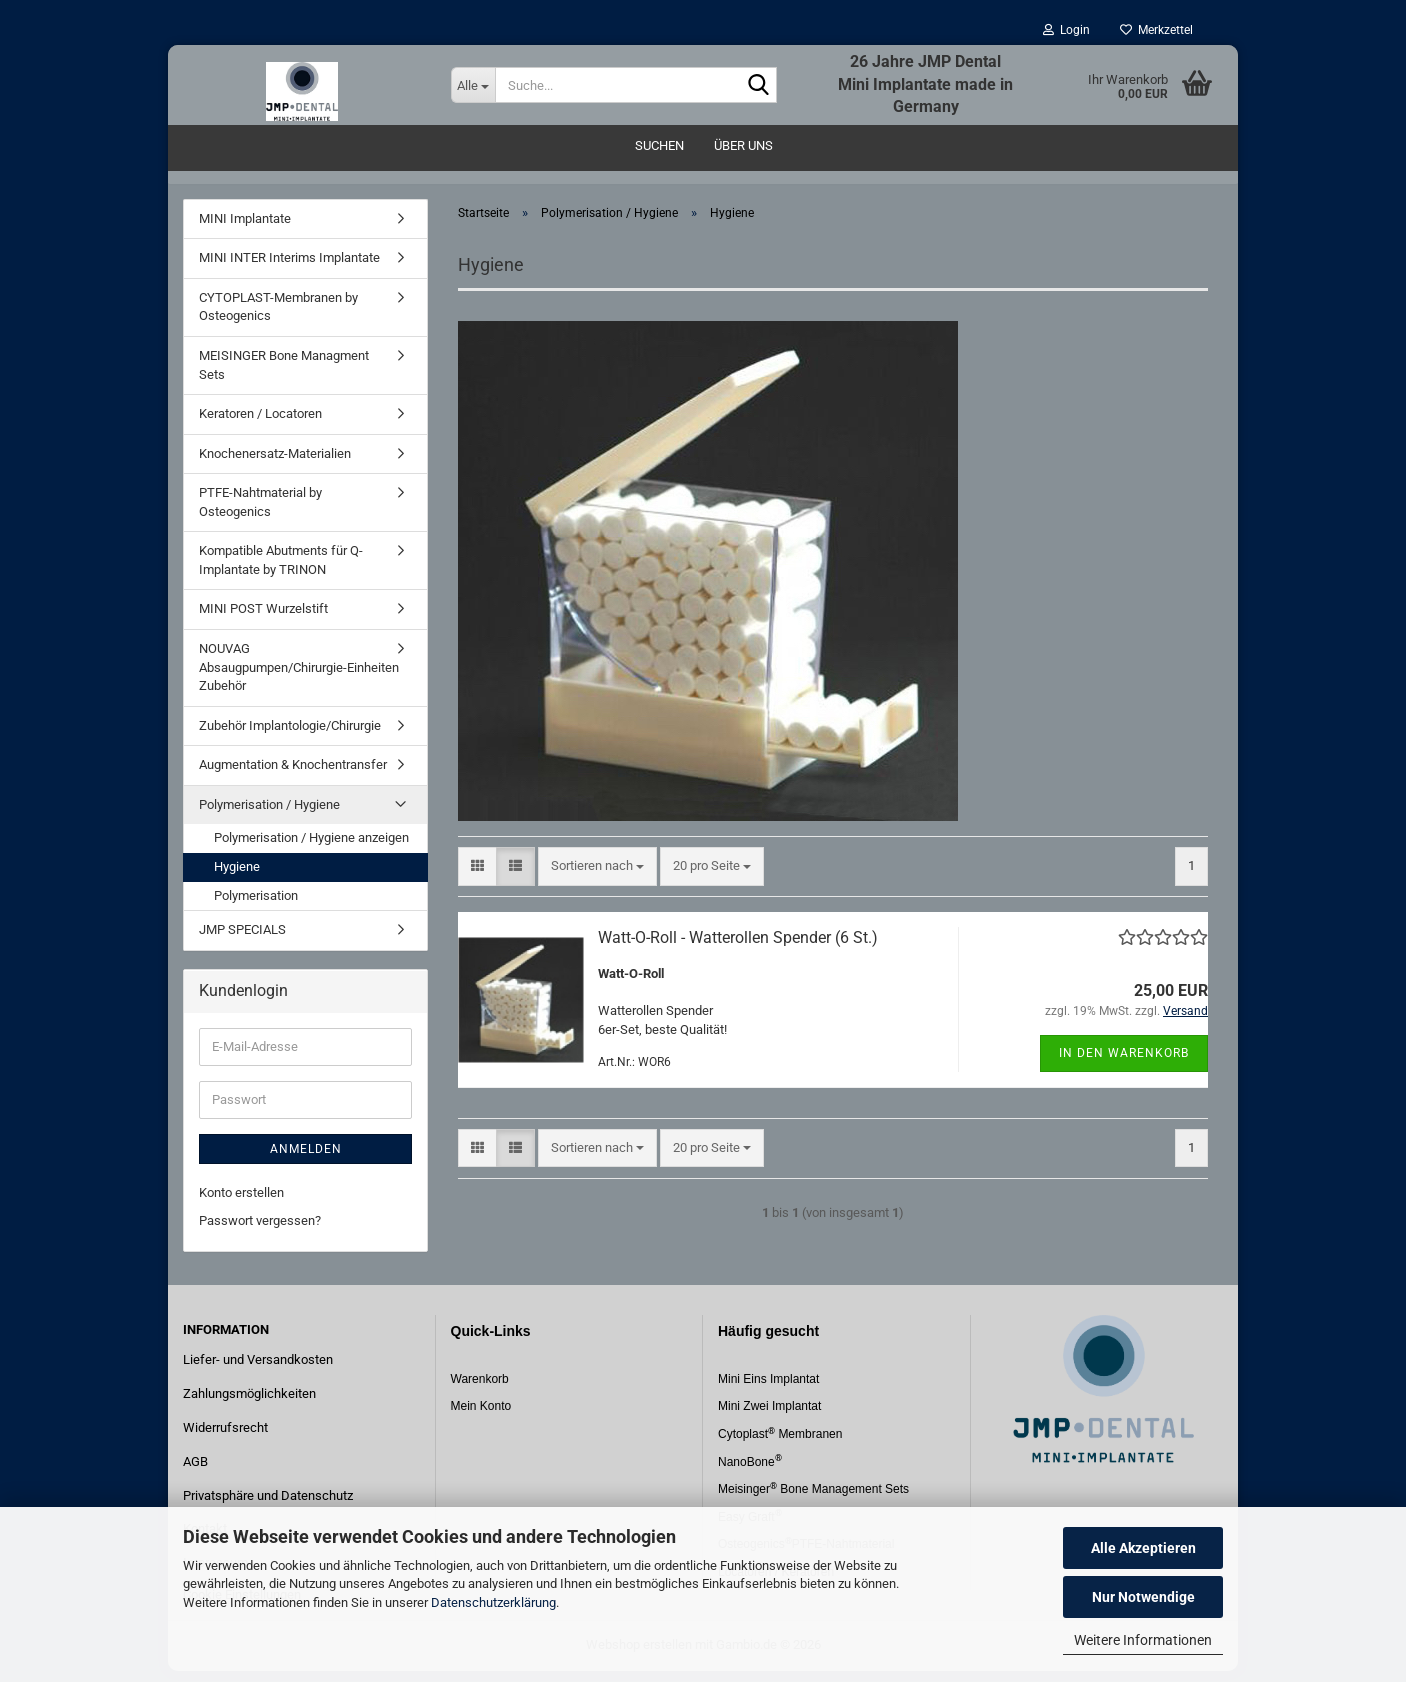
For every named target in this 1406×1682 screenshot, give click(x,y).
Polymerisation (256, 906)
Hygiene (237, 877)
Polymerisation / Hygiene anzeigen (311, 849)
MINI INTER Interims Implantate (289, 269)
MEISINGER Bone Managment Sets (284, 376)
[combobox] (597, 877)
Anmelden (306, 1160)
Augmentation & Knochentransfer (293, 776)
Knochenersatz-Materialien (275, 464)
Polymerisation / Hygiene (269, 815)
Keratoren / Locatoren (260, 424)
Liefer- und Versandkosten (258, 1370)
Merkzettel (1156, 30)
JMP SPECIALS (242, 940)
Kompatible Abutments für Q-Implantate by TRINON (281, 572)
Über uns (743, 145)
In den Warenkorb (1124, 1064)
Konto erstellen (241, 1203)
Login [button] (1066, 30)
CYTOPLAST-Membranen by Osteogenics (278, 318)
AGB (195, 1472)
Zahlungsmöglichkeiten (249, 1404)
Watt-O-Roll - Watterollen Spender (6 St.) (738, 948)
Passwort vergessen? (260, 1231)
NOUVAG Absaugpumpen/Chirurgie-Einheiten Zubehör (299, 678)
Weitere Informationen (1143, 1640)
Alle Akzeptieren (1143, 1548)
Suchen (659, 145)
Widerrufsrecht (225, 1438)
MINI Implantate (245, 229)
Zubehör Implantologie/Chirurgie (290, 736)
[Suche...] (473, 85)
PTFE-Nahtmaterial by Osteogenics (260, 514)
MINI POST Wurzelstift (263, 620)
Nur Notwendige (1143, 1597)
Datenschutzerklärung (493, 1602)
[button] (477, 877)
